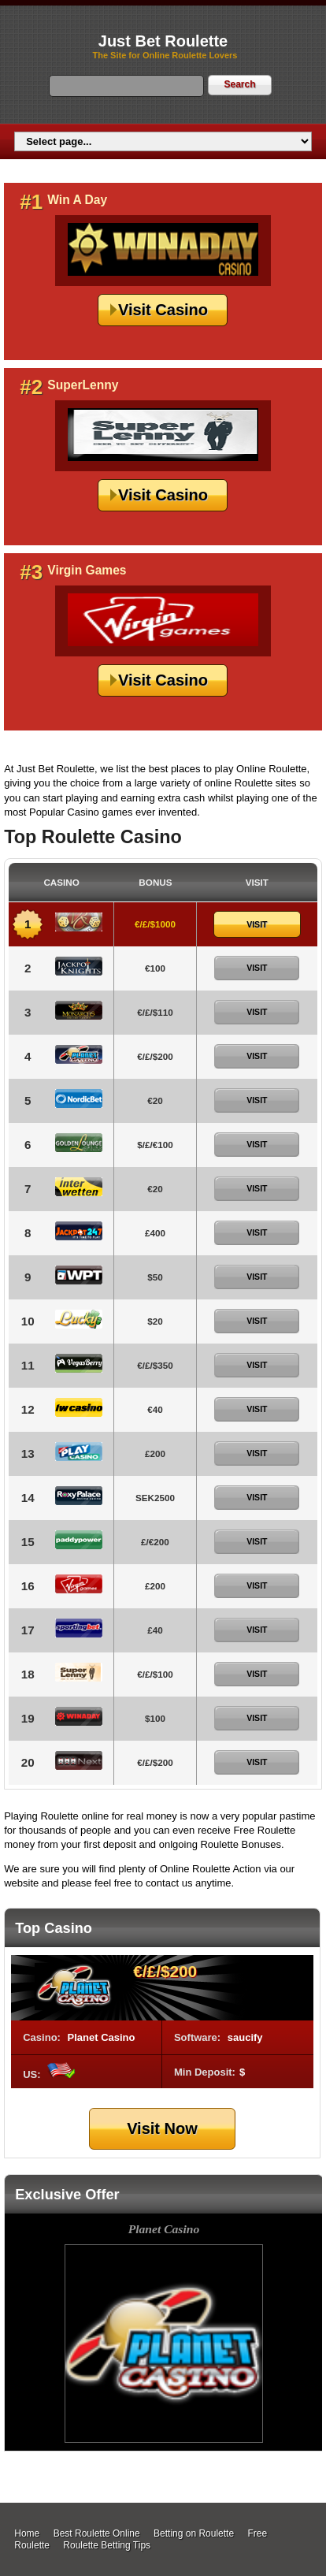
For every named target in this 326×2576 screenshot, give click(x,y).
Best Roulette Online (97, 2533)
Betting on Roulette (194, 2533)
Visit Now (162, 2128)
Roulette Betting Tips (106, 2545)
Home (26, 2533)
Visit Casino (163, 309)
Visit (256, 924)
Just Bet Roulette (163, 41)
